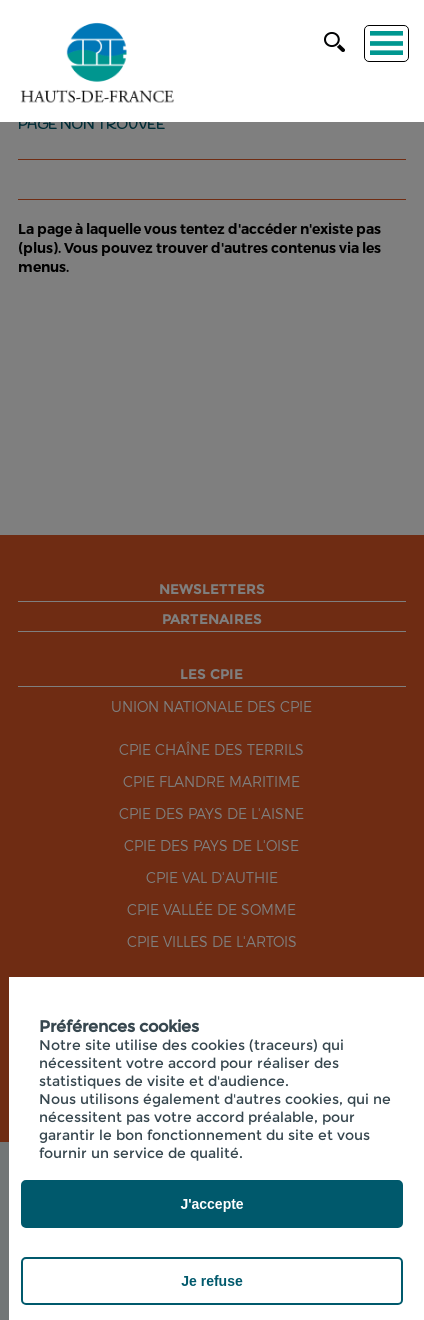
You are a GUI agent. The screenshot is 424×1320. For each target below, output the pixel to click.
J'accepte (211, 1204)
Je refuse (211, 1281)
